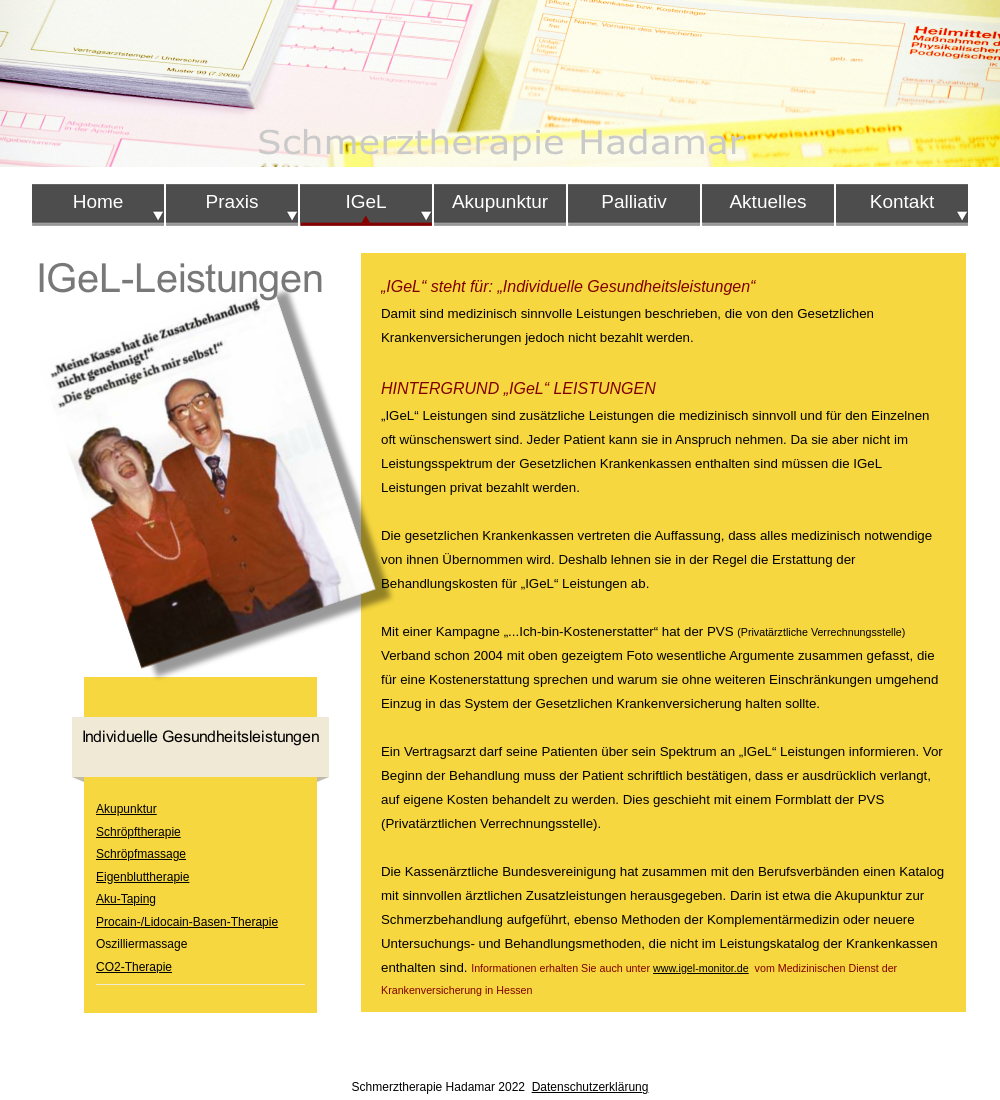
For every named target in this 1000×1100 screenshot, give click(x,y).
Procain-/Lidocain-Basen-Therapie (187, 922)
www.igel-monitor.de (701, 968)
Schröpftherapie (138, 832)
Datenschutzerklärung (590, 1087)
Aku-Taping (126, 899)
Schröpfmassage (141, 854)
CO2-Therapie (134, 967)
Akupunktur (126, 809)
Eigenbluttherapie (142, 877)
